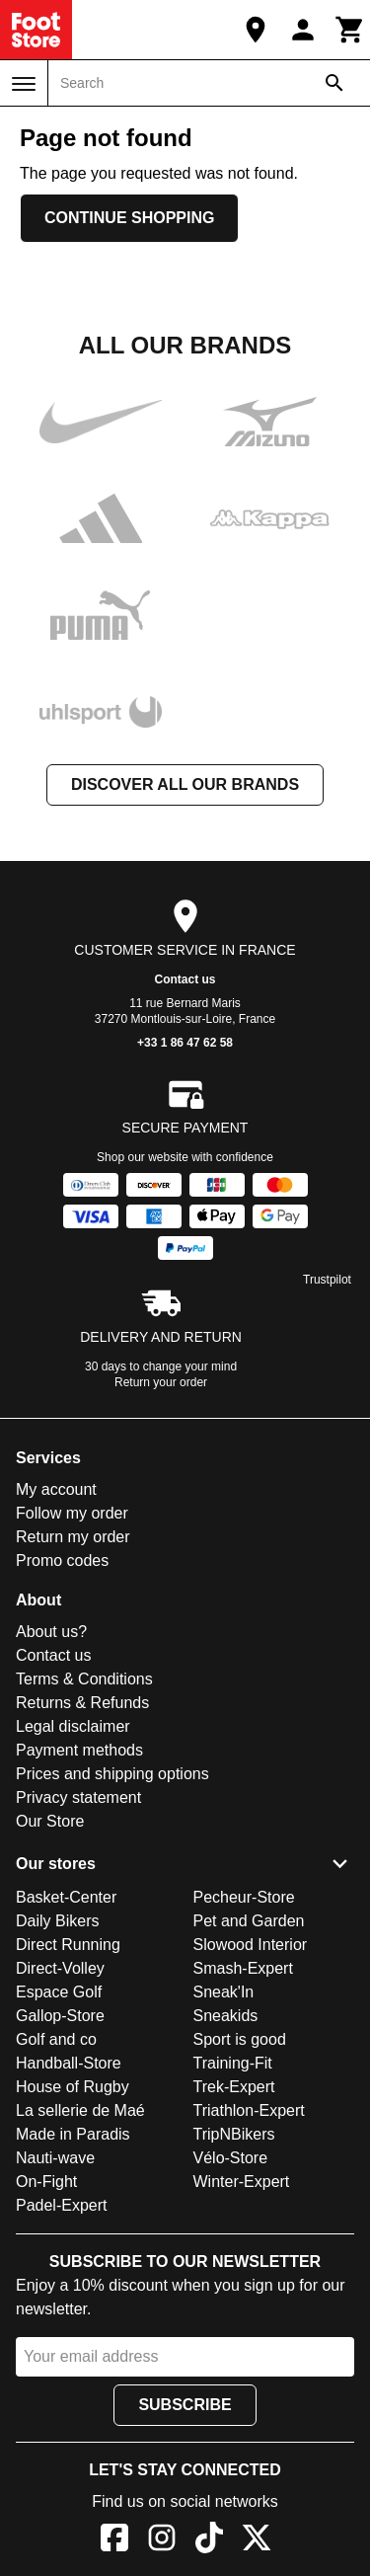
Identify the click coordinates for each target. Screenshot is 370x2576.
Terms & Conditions (84, 1679)
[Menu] (23, 84)
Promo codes (62, 1560)
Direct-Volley (60, 1968)
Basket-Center (66, 1897)
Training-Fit (232, 2063)
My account (56, 1489)
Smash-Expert (243, 1968)
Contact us (184, 979)
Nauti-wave (55, 2157)
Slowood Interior (250, 1944)
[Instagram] (162, 2541)
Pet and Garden (249, 1920)
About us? (51, 1631)
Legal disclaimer (73, 1726)
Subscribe (184, 2404)
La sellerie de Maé (80, 2110)
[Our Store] (255, 29)
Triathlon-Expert (249, 2110)
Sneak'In (224, 1992)
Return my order (73, 1536)
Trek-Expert (234, 2086)
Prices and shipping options (112, 1773)
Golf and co (56, 2039)
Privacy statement (78, 1797)
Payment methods (79, 1750)
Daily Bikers (57, 1920)
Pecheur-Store (244, 1897)
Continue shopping (129, 217)
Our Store (50, 1821)
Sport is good (239, 2039)
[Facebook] (114, 2541)
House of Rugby (72, 2086)
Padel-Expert (62, 2205)
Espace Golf (59, 1992)
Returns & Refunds (82, 1702)
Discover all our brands (185, 784)
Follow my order (72, 1513)
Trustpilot (327, 1280)
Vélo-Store (230, 2157)
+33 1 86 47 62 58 (185, 1043)
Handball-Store (68, 2063)
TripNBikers (234, 2134)
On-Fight (46, 2181)
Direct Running (68, 1944)
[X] (256, 2541)
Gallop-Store (60, 2015)
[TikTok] (209, 2541)
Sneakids (226, 2015)
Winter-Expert (241, 2181)
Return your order (160, 1382)
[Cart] (350, 29)
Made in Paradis (73, 2134)
